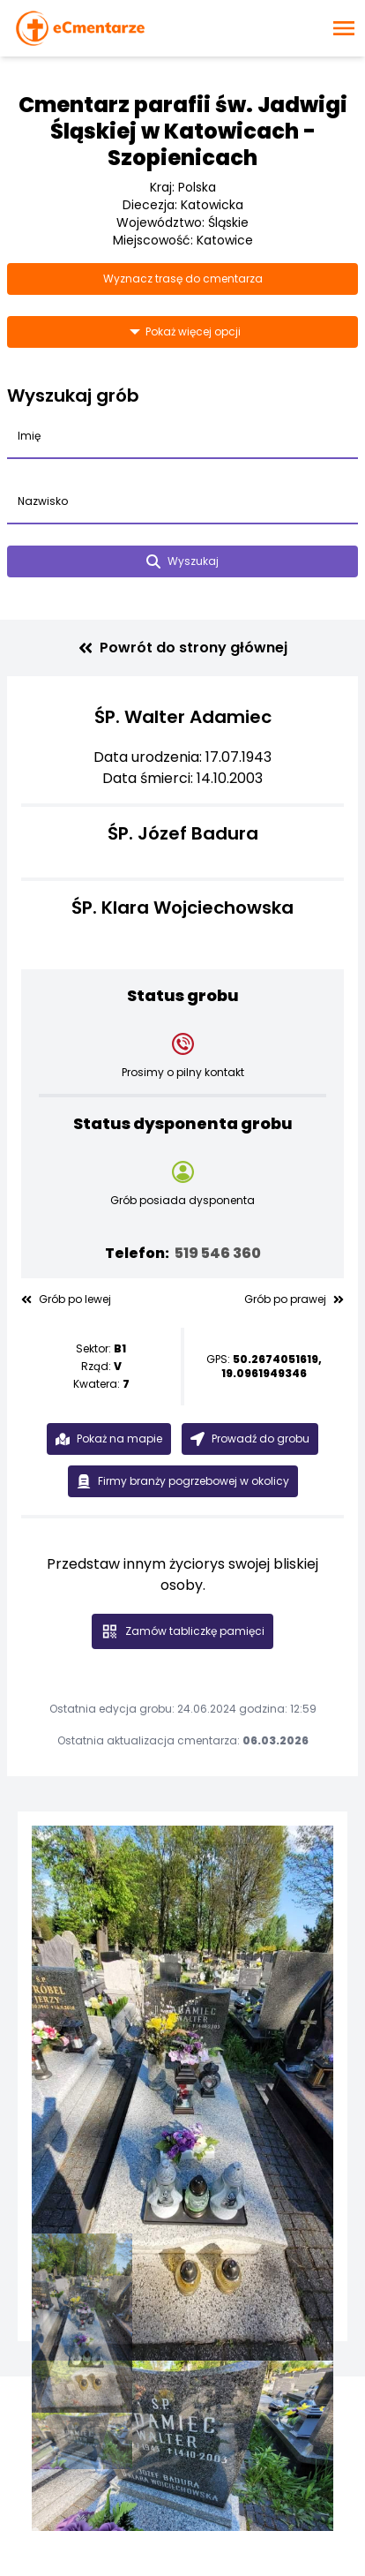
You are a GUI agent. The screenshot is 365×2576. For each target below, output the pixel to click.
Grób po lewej (66, 1299)
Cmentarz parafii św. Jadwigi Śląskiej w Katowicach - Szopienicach (183, 131)
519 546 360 (218, 1253)
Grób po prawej (294, 1299)
